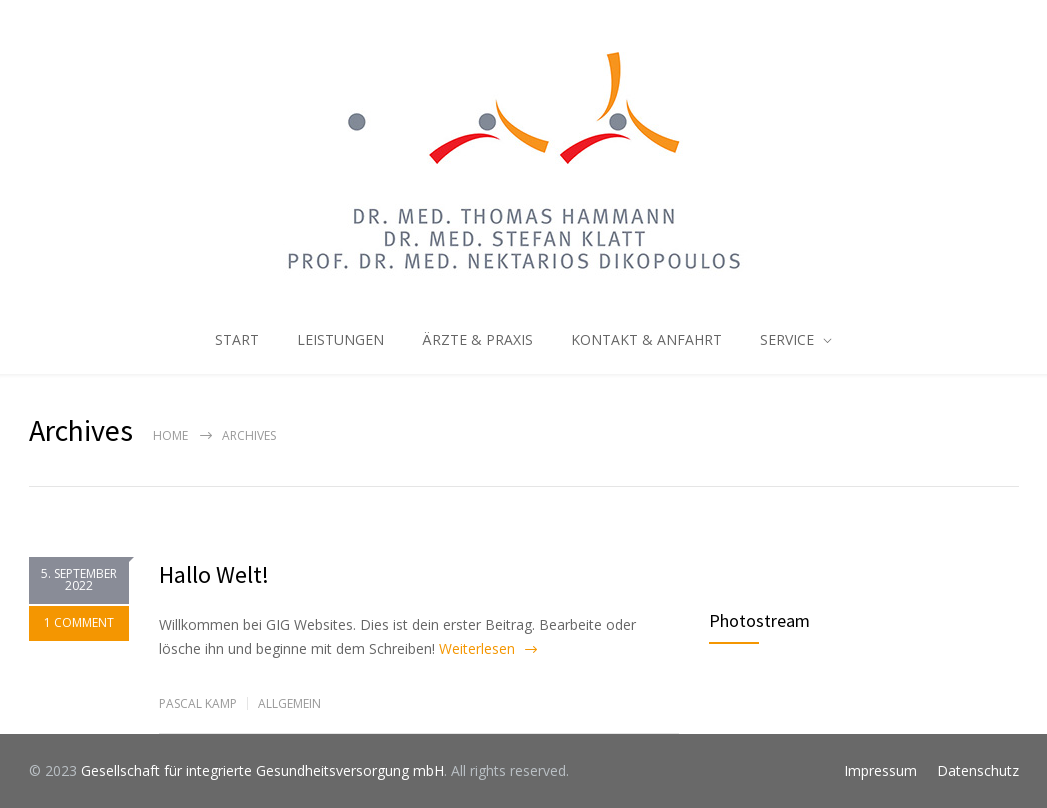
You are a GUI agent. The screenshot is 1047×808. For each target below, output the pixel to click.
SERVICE (787, 339)
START (237, 339)
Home (170, 435)
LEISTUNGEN (340, 339)
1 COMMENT (79, 623)
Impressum (880, 770)
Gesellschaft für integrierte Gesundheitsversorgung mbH (262, 770)
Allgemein (289, 703)
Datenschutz (978, 770)
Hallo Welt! (214, 574)
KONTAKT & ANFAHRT (646, 339)
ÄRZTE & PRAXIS (477, 339)
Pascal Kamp (198, 703)
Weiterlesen (477, 648)
